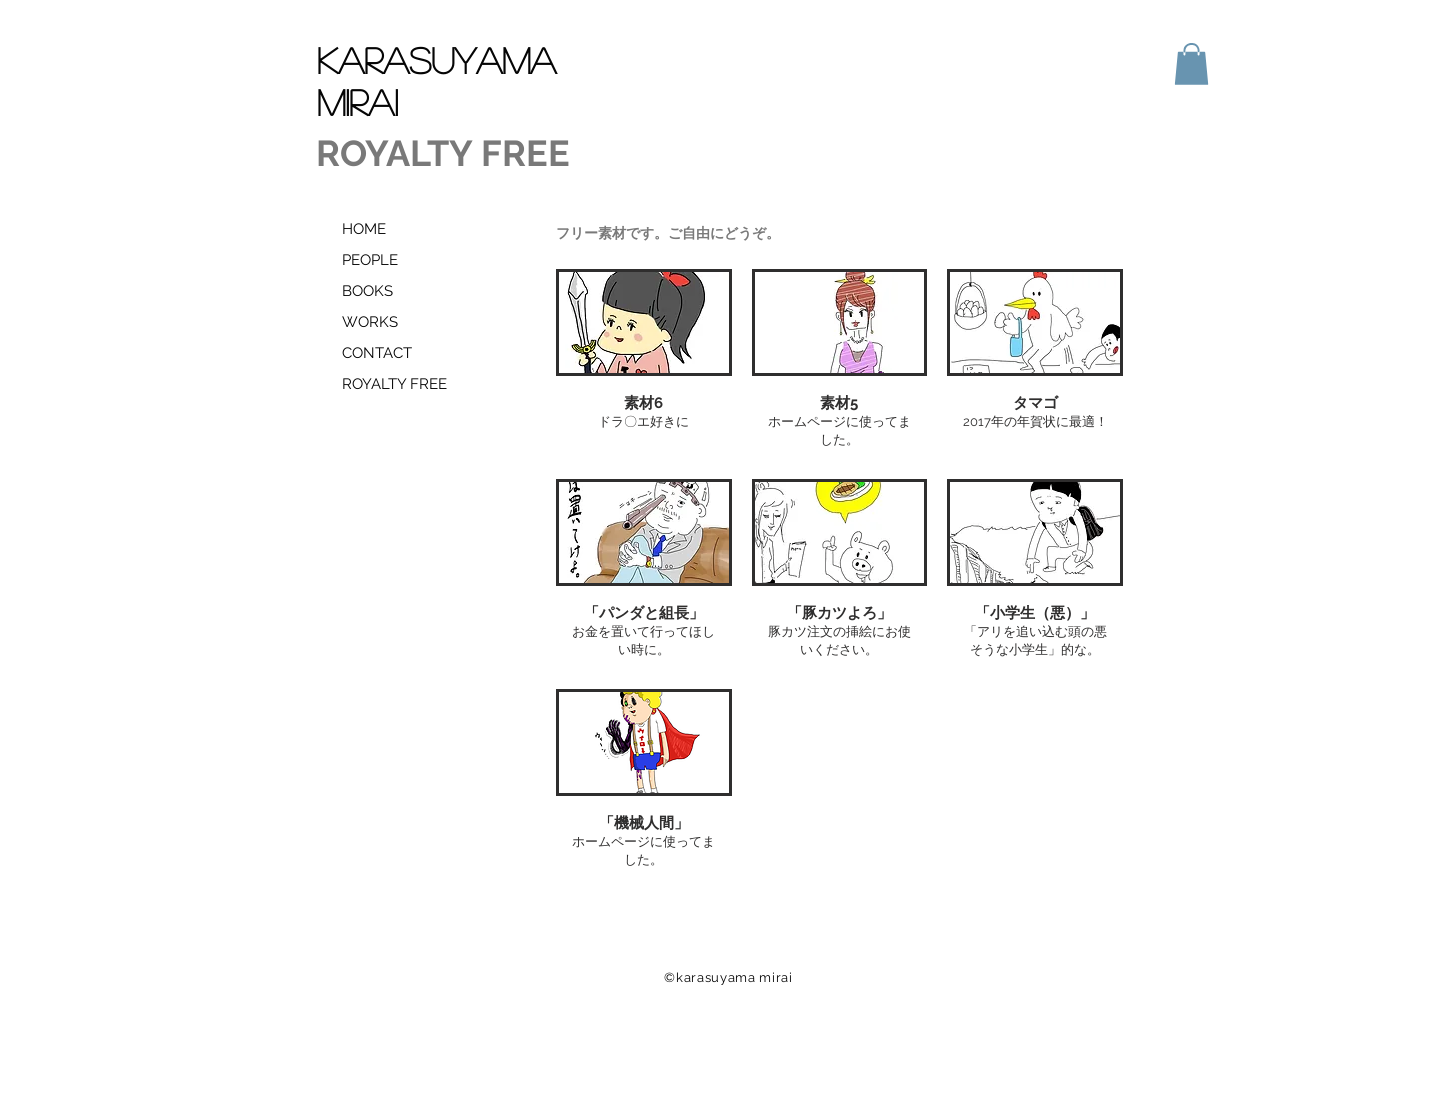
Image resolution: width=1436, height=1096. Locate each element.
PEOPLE (370, 260)
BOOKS (367, 291)
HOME (364, 229)
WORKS (370, 322)
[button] (1191, 64)
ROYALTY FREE (394, 384)
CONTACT (377, 353)
